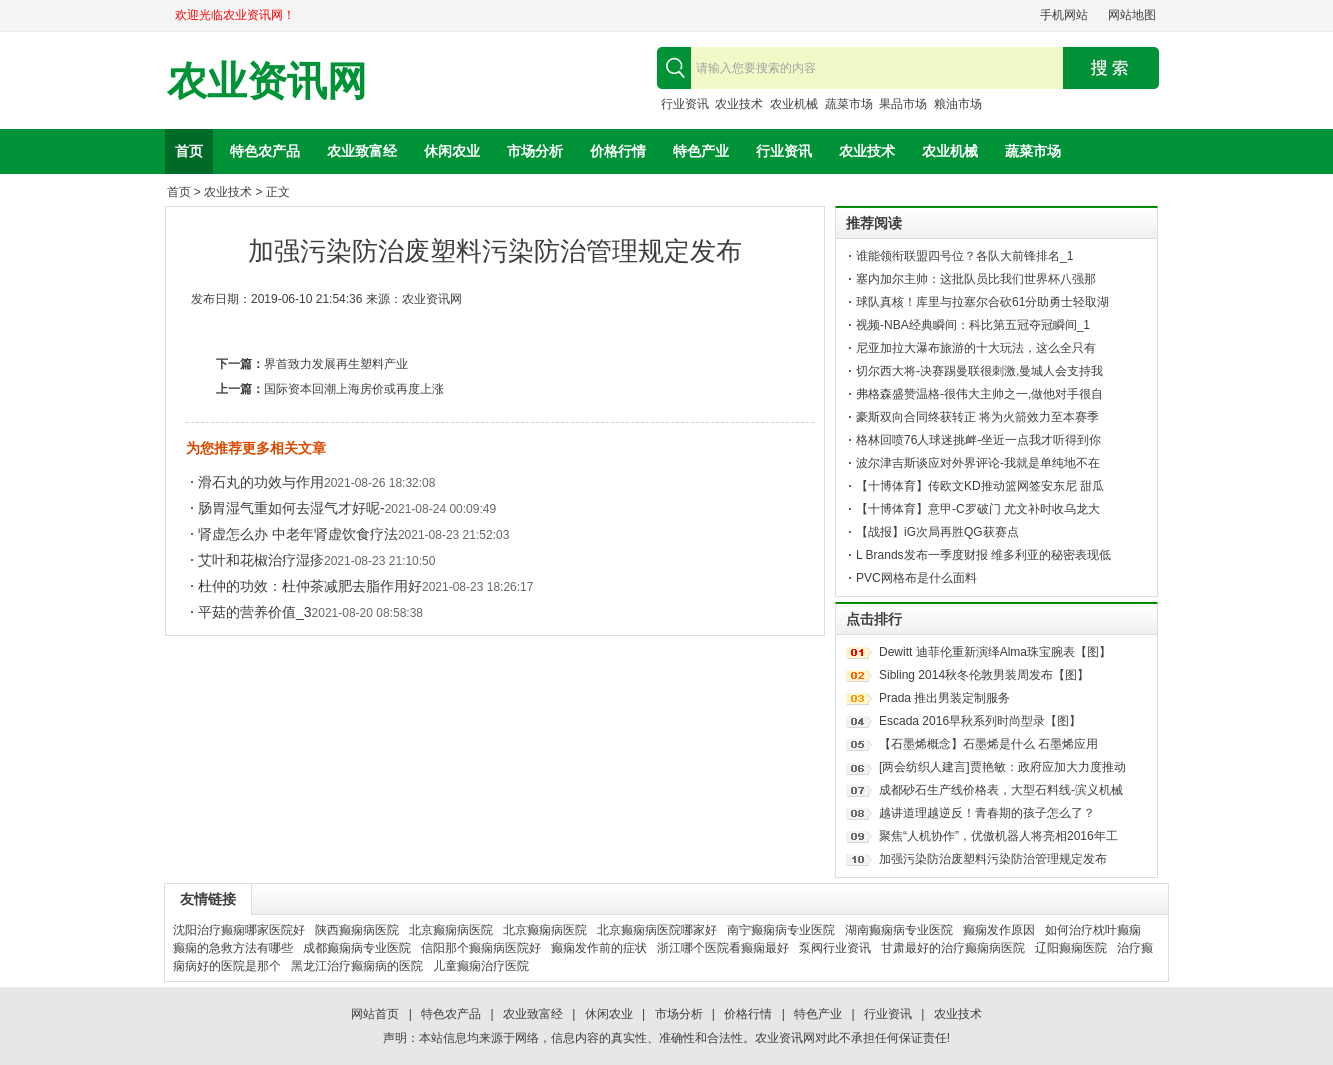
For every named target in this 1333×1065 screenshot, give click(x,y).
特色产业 (701, 151)
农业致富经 (362, 151)
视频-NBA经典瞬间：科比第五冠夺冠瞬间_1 (973, 325)
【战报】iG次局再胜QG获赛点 (937, 532)
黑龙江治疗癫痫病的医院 (357, 966)
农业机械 (794, 104)
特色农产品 (265, 151)
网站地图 (1132, 15)
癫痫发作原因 (999, 930)
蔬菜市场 (849, 104)
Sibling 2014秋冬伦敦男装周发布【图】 (984, 675)
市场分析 (535, 151)
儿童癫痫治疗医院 (481, 966)
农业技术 (739, 104)
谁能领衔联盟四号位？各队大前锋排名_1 (964, 256)
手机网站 (1064, 15)
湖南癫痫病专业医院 (899, 930)
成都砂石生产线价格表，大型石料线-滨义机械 (1001, 790)
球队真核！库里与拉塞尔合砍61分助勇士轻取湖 (982, 302)
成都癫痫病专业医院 (357, 948)
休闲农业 (452, 151)
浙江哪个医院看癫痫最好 (723, 948)
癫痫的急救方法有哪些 (233, 948)
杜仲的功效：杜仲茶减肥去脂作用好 (310, 586)
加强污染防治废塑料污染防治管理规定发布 (993, 859)
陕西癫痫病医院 (357, 930)
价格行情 (618, 151)
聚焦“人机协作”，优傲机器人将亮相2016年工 (998, 836)
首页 (189, 151)
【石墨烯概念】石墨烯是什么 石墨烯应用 (988, 744)
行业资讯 (685, 104)
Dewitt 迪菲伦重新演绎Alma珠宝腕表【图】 (995, 652)
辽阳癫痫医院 (1071, 948)
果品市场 (903, 104)
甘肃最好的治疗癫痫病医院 (953, 948)
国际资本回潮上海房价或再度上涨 (354, 389)
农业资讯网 (267, 81)
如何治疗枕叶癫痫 (1093, 930)
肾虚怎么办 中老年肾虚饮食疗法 (298, 534)
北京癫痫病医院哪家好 (657, 930)
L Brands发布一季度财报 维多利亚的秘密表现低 (983, 555)
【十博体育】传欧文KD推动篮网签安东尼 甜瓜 (980, 486)
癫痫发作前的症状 (599, 948)
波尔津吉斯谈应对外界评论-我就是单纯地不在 (978, 463)
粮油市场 (958, 104)
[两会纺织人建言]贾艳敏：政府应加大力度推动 (1002, 767)
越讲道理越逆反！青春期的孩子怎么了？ (987, 813)
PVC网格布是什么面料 (916, 578)
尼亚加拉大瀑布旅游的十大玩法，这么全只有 (976, 348)
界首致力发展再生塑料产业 (336, 364)
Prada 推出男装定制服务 (944, 698)
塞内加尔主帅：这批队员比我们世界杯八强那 (976, 279)
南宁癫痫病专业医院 (781, 930)
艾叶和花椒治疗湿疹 (261, 560)
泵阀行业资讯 (835, 948)
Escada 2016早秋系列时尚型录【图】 (980, 721)
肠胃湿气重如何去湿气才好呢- (291, 508)
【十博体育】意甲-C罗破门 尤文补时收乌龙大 (978, 509)
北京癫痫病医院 (451, 930)
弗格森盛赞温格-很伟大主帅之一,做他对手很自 (979, 394)
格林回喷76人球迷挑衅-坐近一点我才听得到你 (978, 440)
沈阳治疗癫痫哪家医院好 (239, 930)
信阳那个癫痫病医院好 (481, 948)
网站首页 (375, 1014)
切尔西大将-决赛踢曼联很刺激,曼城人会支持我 (979, 371)
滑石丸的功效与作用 (261, 482)
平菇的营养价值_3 (255, 612)
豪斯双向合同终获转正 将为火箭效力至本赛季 (977, 417)
